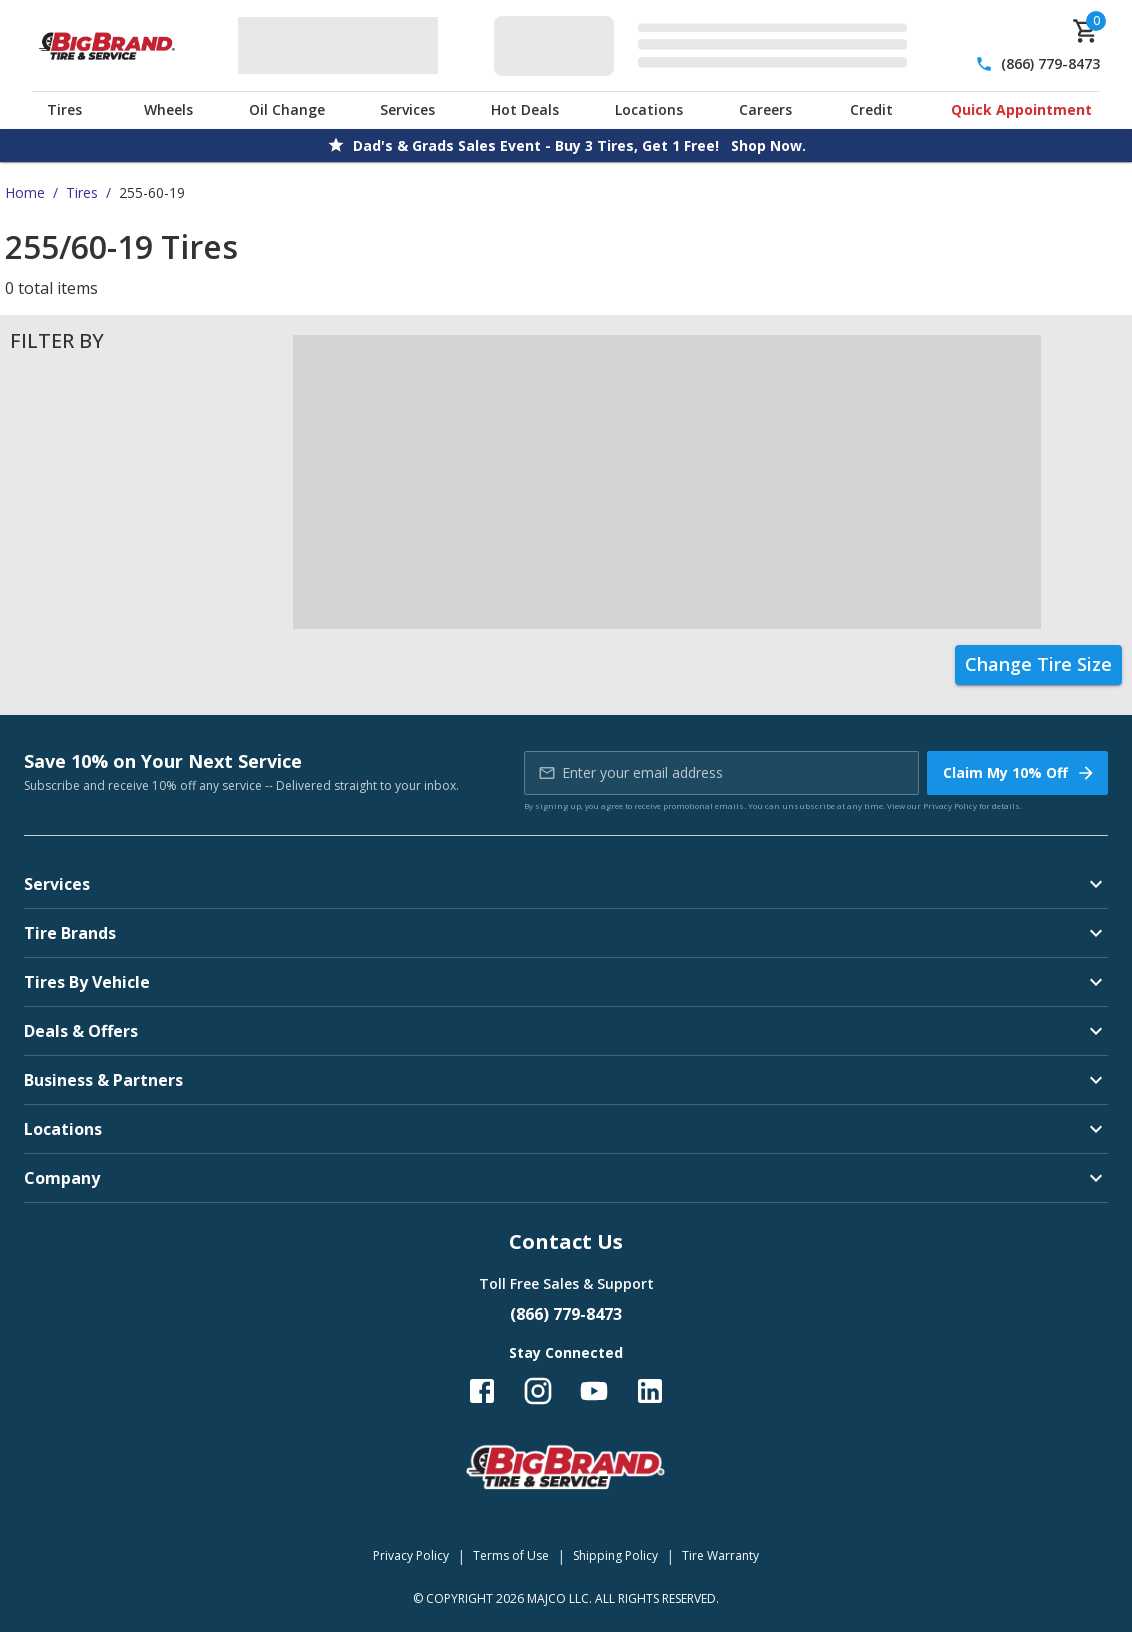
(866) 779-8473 (1050, 63)
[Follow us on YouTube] (594, 1391)
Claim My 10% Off (1019, 773)
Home (25, 192)
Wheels (168, 109)
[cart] (1086, 31)
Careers (765, 109)
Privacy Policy (950, 805)
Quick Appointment (1021, 109)
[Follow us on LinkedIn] (650, 1391)
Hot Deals (525, 109)
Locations (649, 109)
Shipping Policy (615, 1555)
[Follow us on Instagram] (538, 1391)
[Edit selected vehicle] (706, 45)
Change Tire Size (1038, 664)
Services (407, 109)
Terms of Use (511, 1555)
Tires (64, 109)
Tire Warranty (720, 1555)
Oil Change (287, 109)
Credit (871, 109)
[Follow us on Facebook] (482, 1391)
